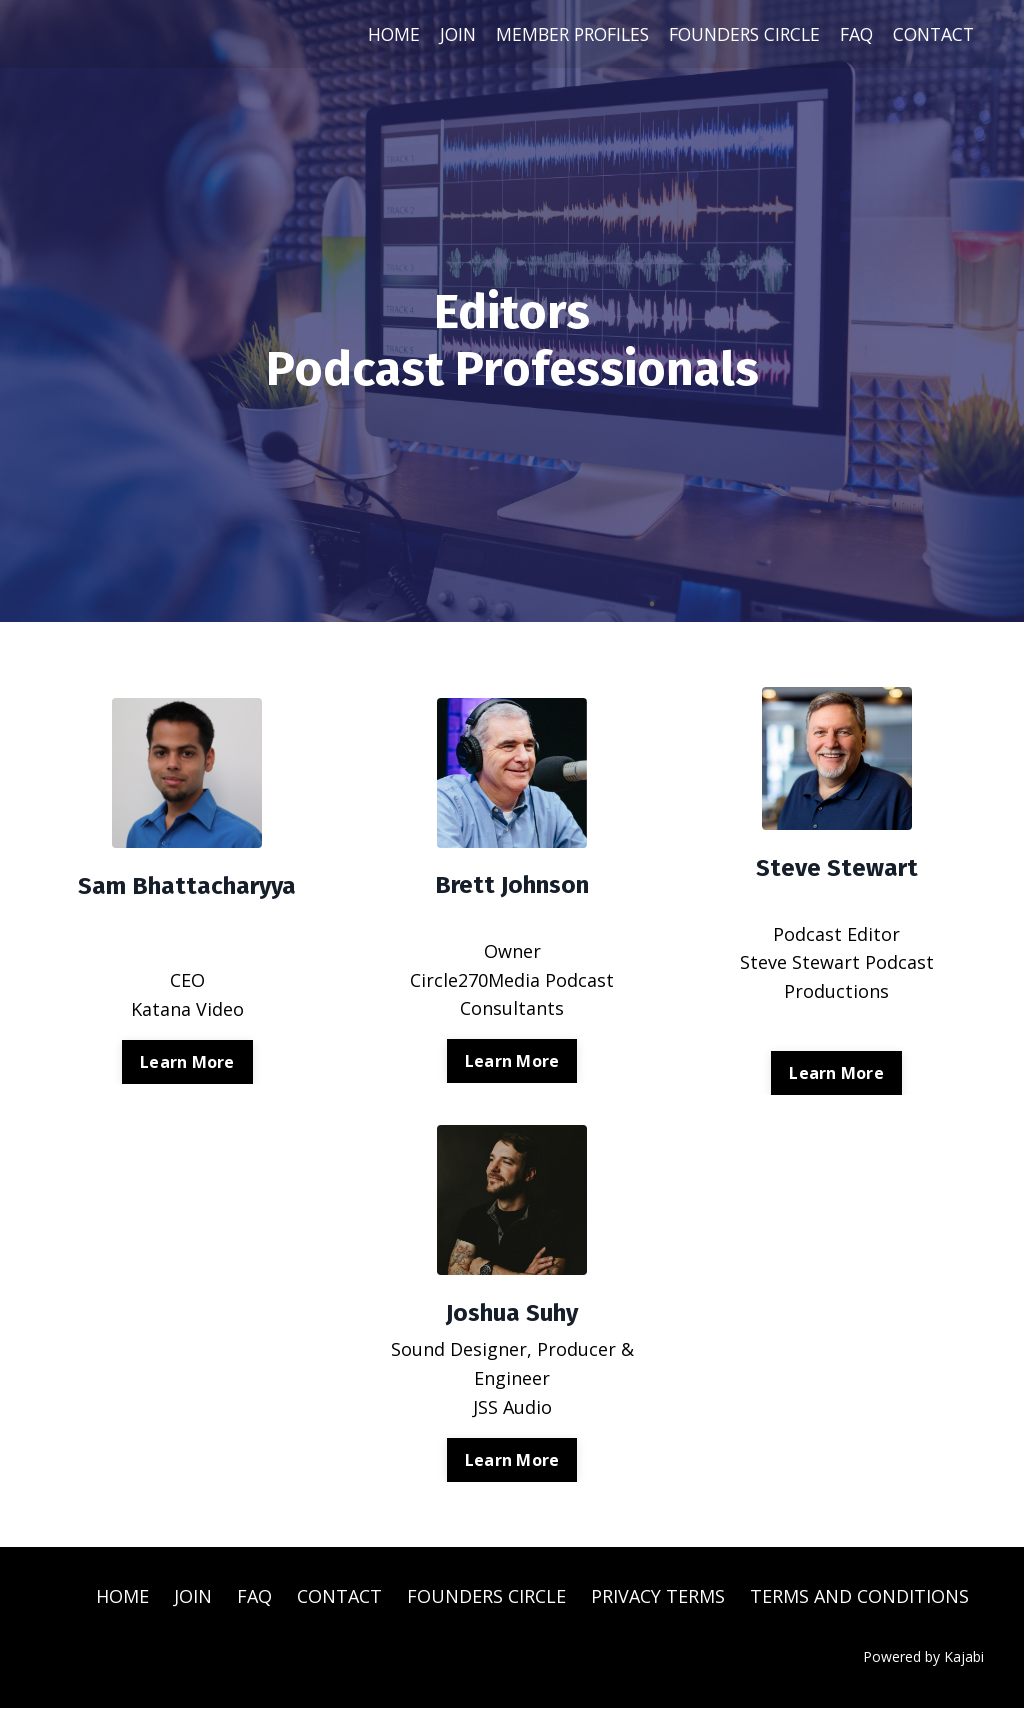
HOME (369, 34)
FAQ (851, 34)
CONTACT (931, 34)
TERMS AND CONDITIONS (859, 1596)
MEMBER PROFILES (554, 34)
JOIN (435, 34)
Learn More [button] (187, 1062)
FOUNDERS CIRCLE (734, 34)
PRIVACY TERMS (658, 1596)
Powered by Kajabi (923, 1656)
